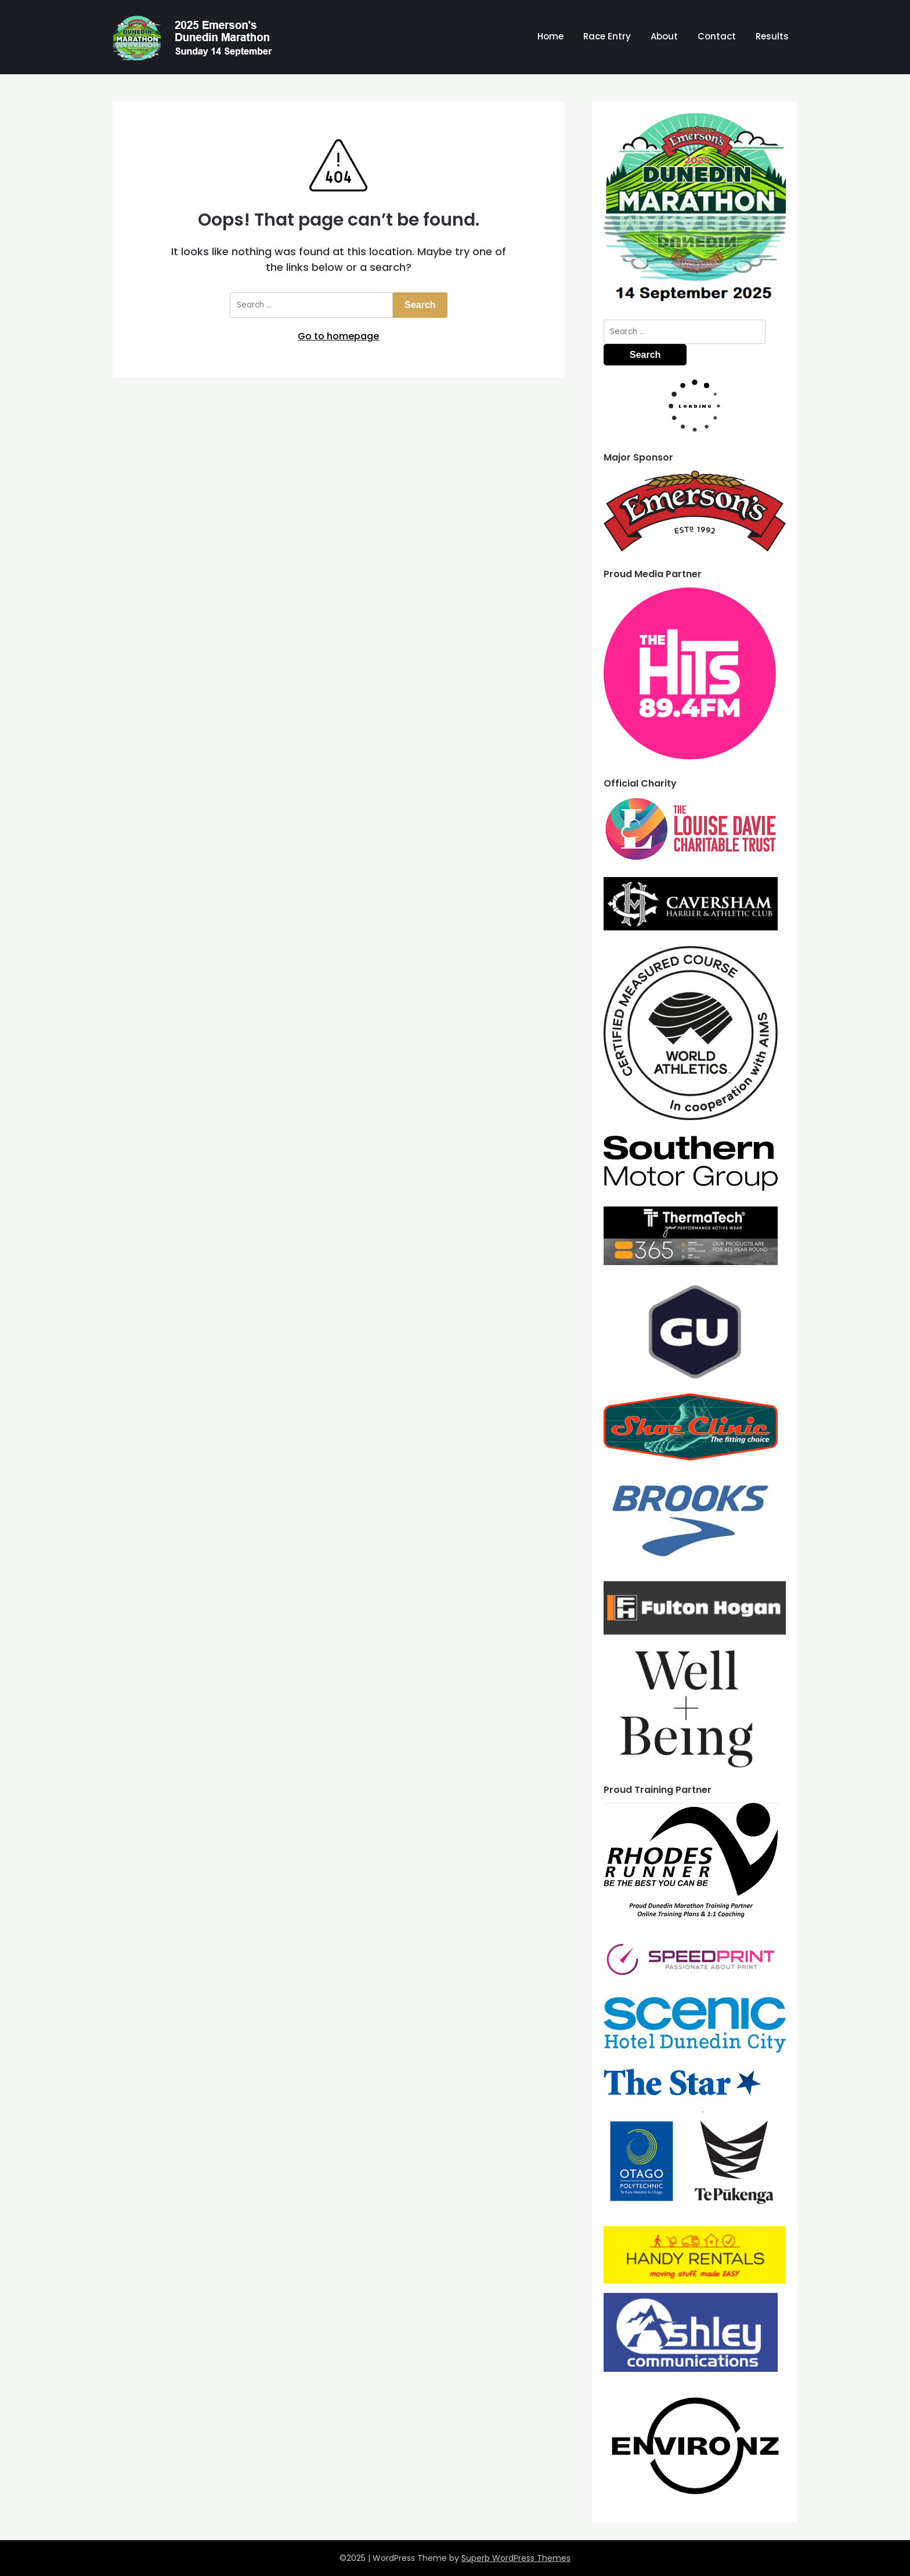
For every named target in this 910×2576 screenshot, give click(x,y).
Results (772, 36)
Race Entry (607, 36)
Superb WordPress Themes (515, 2558)
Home (550, 36)
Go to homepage (338, 336)
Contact (717, 36)
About (664, 36)
